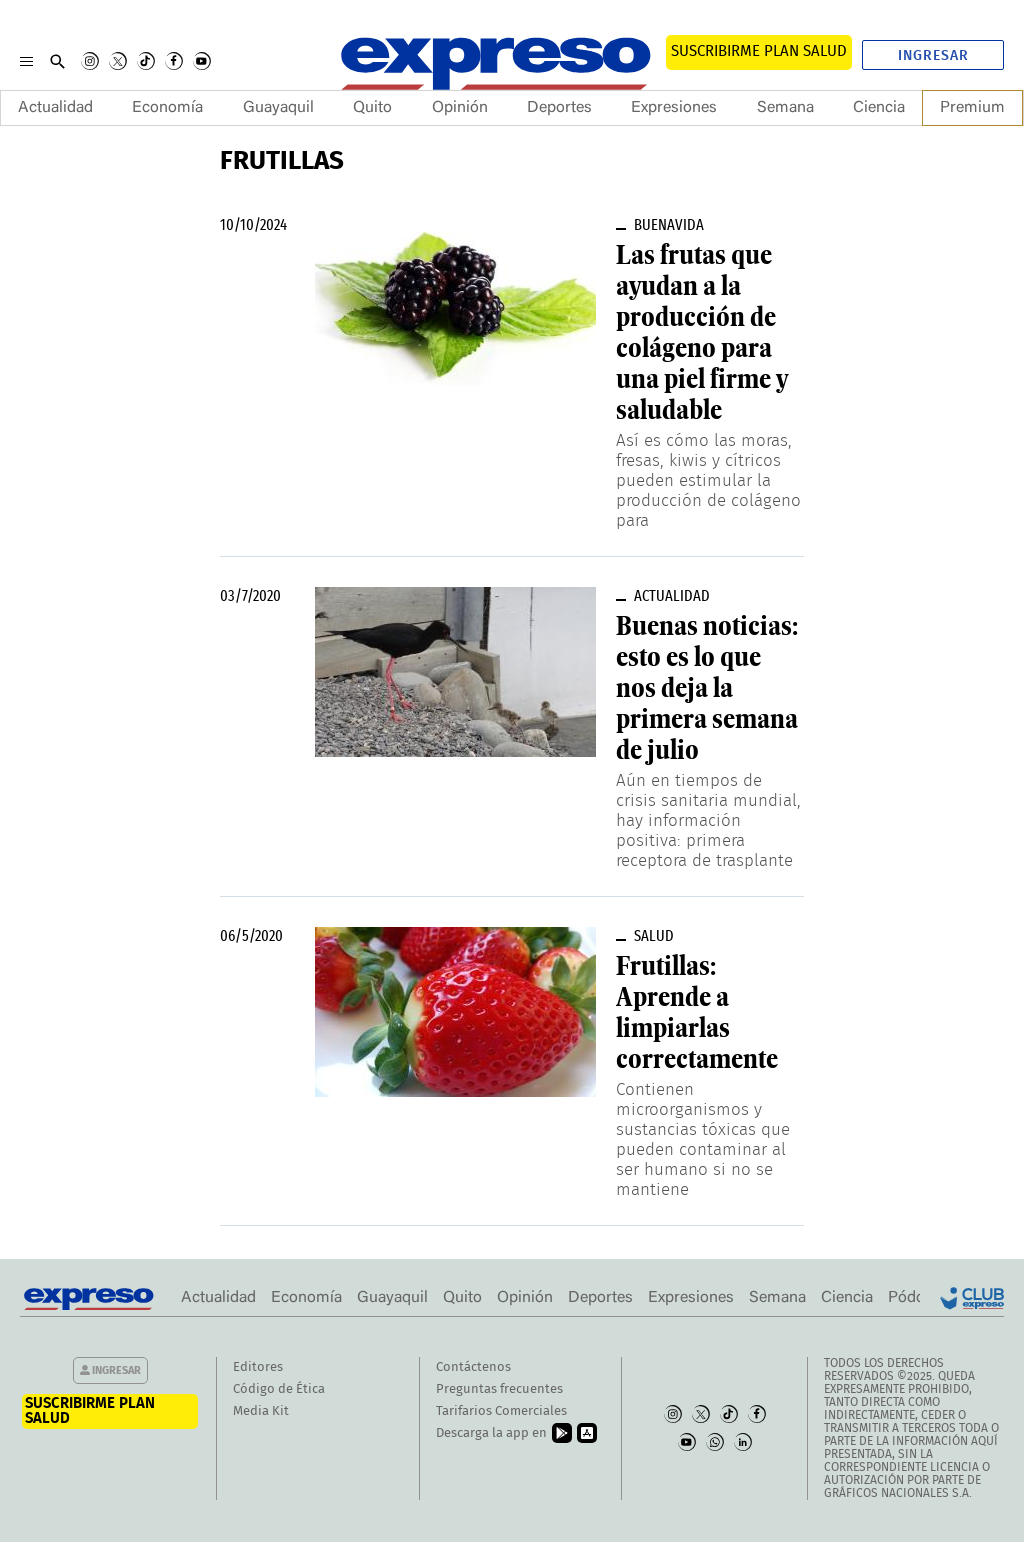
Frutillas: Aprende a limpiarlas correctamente (697, 1012)
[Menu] (26, 61)
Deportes (559, 108)
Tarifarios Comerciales (501, 1411)
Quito (372, 108)
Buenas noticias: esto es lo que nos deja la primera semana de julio (707, 688)
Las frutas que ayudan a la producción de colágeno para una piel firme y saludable (702, 332)
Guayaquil (278, 108)
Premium (972, 108)
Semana (785, 108)
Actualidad (55, 108)
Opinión (460, 108)
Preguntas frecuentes (499, 1389)
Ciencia (879, 108)
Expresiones (674, 108)
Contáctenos (473, 1367)
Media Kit (261, 1411)
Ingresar (933, 56)
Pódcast (916, 1298)
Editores (258, 1367)
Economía (167, 108)
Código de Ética (279, 1389)
